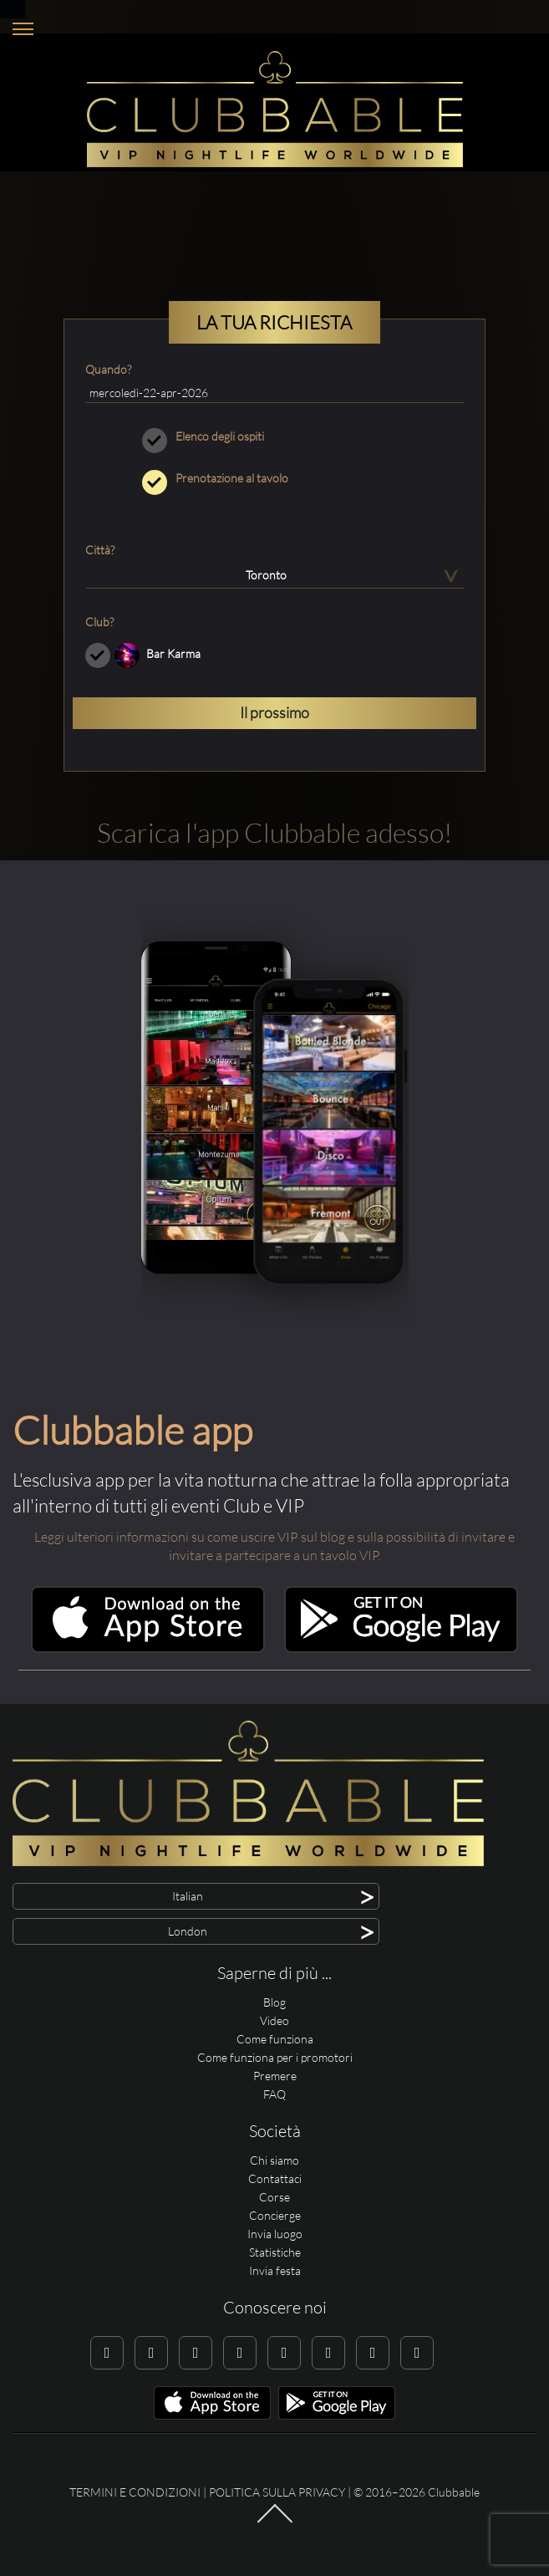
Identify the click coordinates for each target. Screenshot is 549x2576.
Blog (274, 2002)
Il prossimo (274, 712)
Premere (275, 2075)
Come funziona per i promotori (275, 2057)
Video (274, 2020)
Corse (274, 2197)
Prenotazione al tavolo (274, 478)
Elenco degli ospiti (274, 436)
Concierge (275, 2215)
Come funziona (274, 2039)
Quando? (108, 369)
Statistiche (275, 2252)
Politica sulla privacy (277, 2492)
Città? (99, 550)
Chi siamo (274, 2160)
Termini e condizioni (135, 2492)
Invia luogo (274, 2234)
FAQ (274, 2094)
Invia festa (275, 2270)
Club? (99, 622)
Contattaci (275, 2178)
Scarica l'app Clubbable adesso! (274, 832)
